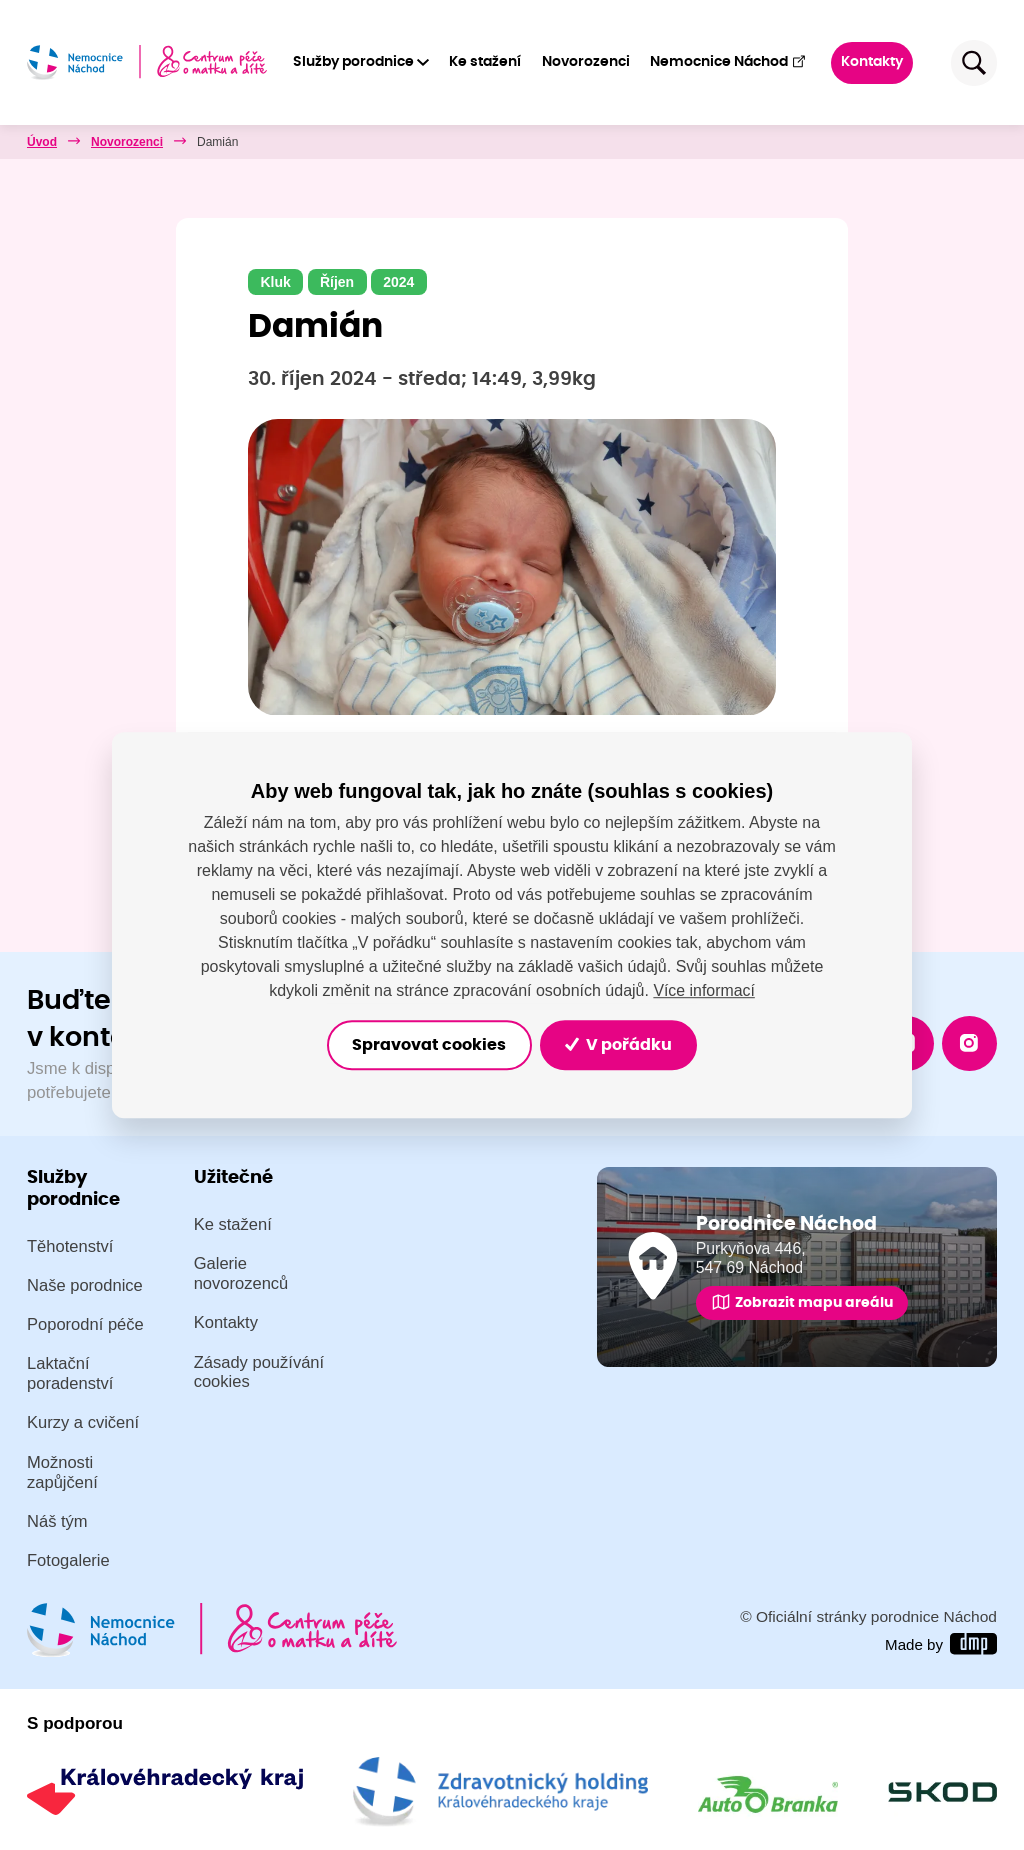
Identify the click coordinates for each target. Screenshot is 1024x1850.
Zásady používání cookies (259, 1372)
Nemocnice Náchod (728, 61)
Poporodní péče (85, 1324)
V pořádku (624, 1045)
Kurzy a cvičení (83, 1423)
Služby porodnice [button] (353, 62)
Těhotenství (70, 1246)
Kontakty (873, 62)
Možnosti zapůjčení (62, 1472)
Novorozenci (586, 62)
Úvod (42, 142)
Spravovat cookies (425, 1045)
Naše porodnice (85, 1285)
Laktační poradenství (70, 1374)
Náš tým (57, 1521)
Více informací (704, 989)
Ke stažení (486, 62)
